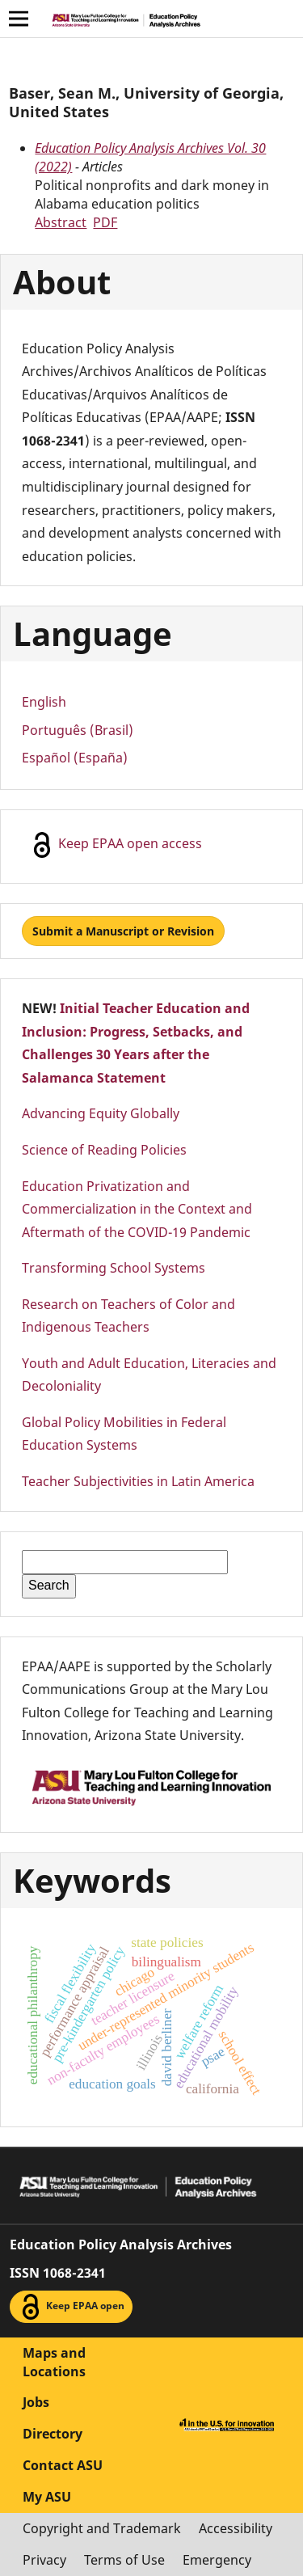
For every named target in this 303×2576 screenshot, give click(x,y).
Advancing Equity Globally (100, 1113)
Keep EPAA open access (115, 845)
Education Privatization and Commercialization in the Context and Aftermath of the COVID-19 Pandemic (137, 1209)
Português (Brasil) (77, 730)
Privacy (44, 2560)
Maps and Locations (54, 2362)
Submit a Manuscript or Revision (123, 931)
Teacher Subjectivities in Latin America (138, 1481)
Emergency (217, 2560)
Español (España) (75, 757)
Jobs (36, 2402)
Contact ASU (63, 2465)
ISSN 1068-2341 (58, 2273)
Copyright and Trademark (102, 2528)
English (44, 702)
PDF (105, 222)
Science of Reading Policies (104, 1150)
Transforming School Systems (113, 1268)
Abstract (60, 222)
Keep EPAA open (71, 2307)
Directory (52, 2434)
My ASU (47, 2497)
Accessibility (235, 2528)
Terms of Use (124, 2560)
